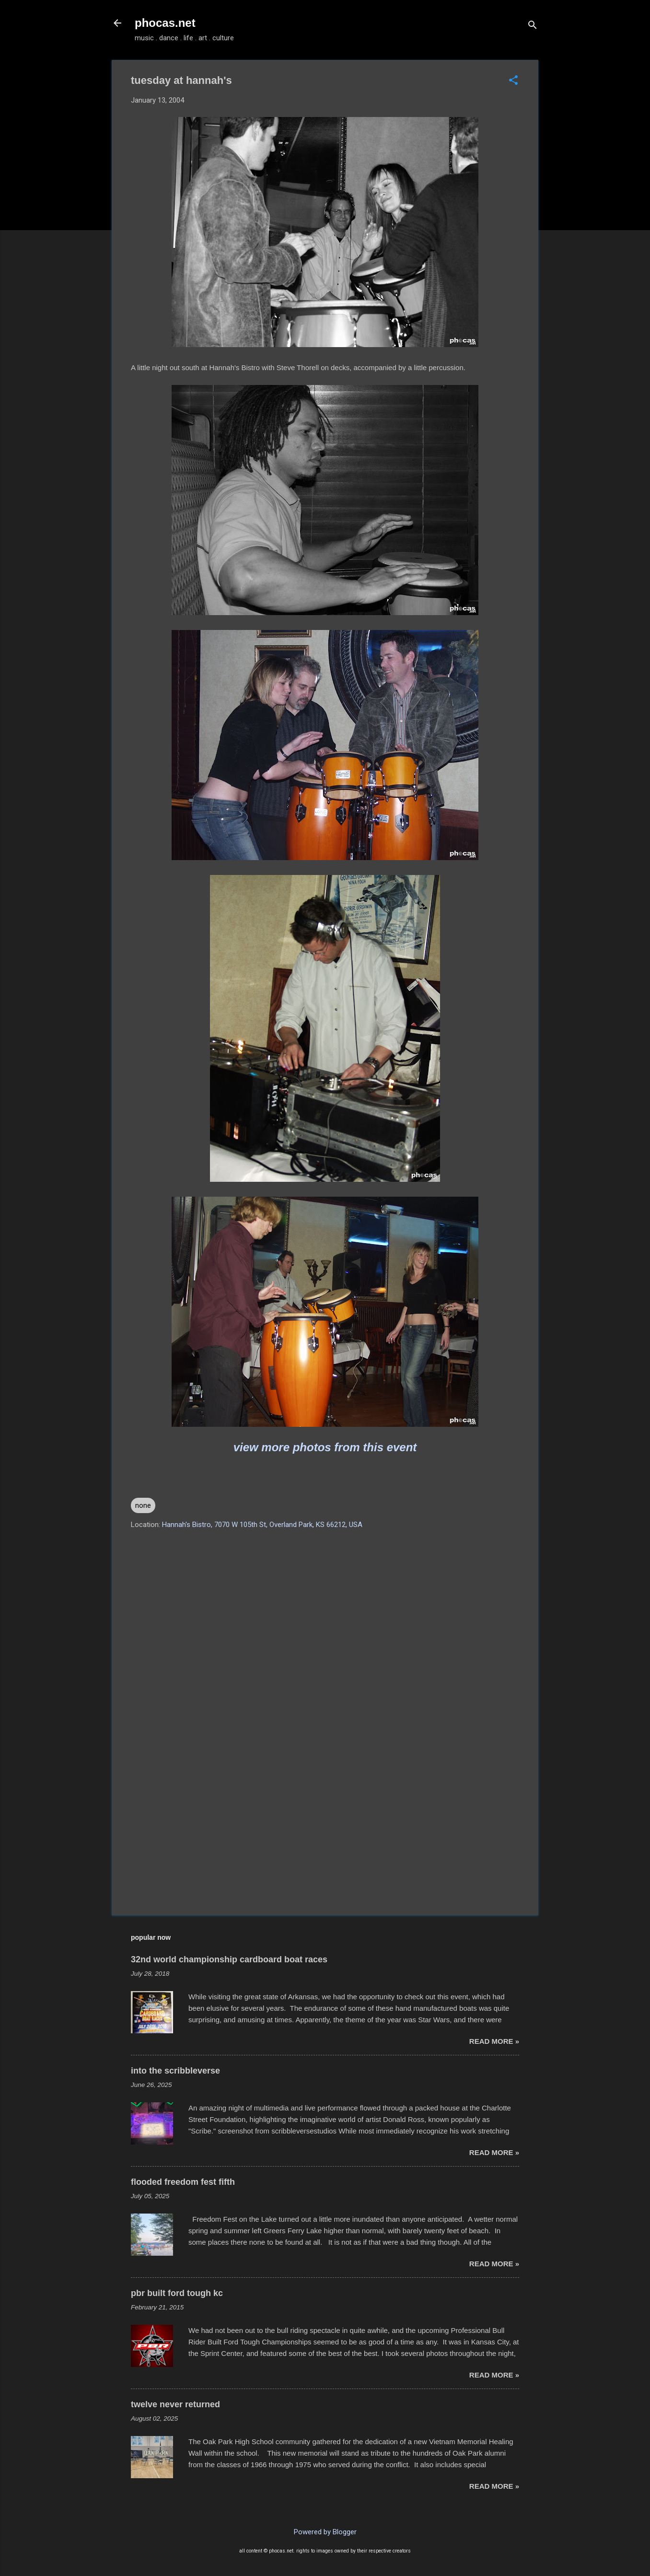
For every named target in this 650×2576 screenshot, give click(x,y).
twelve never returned (175, 2404)
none (143, 1505)
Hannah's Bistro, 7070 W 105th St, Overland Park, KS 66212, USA (262, 1524)
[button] (513, 81)
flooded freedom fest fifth (183, 2182)
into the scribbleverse (175, 2070)
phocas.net (165, 22)
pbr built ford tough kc (177, 2293)
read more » (494, 2041)
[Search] (532, 26)
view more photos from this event (325, 1447)
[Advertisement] (325, 1826)
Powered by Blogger (325, 2532)
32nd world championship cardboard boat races (229, 1959)
